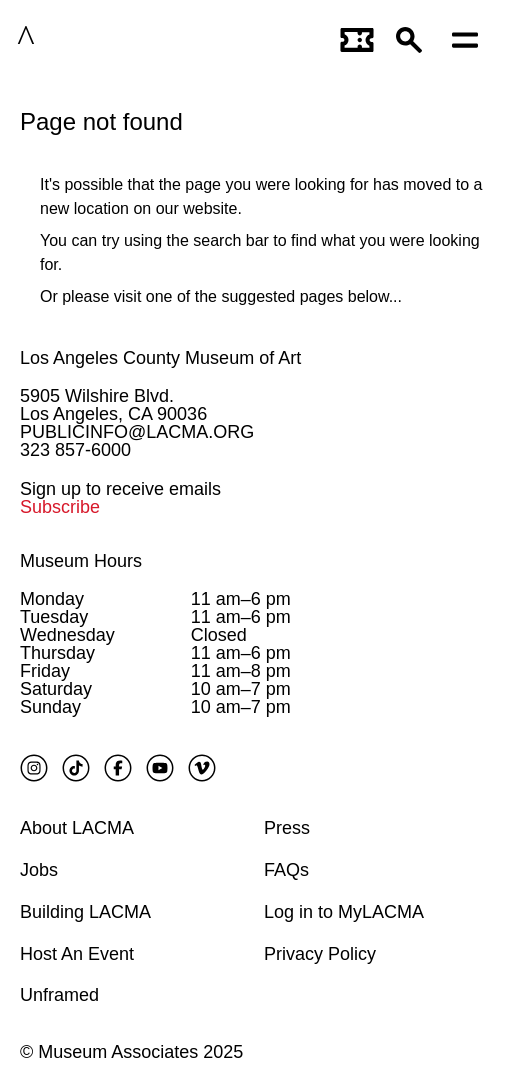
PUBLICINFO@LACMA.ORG (137, 432)
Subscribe (60, 507)
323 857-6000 (75, 450)
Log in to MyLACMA (344, 912)
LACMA (87, 38)
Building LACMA (85, 912)
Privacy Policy (320, 954)
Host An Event (77, 954)
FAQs (286, 870)
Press (287, 828)
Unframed (59, 995)
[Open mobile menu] (470, 38)
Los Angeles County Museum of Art (160, 358)
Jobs (39, 870)
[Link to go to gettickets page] (358, 38)
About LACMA (77, 828)
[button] (414, 38)
